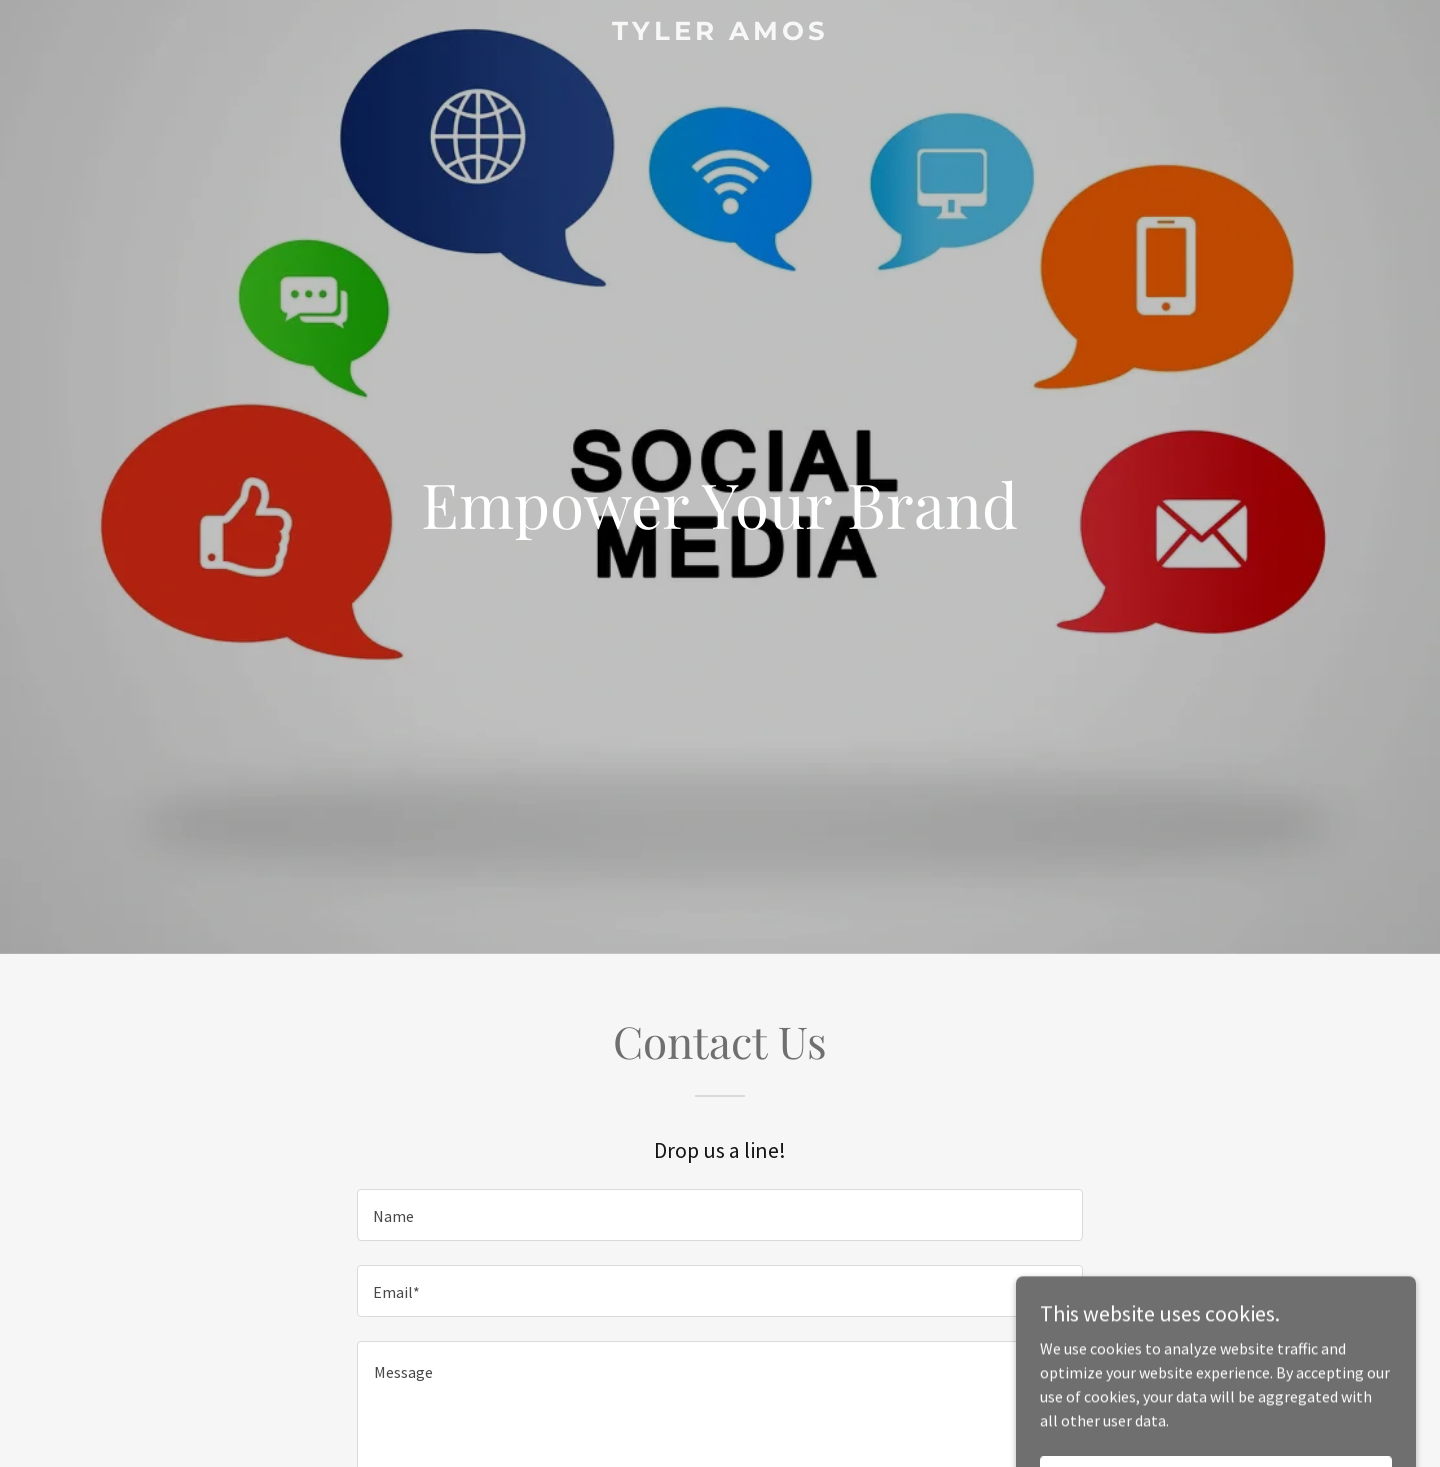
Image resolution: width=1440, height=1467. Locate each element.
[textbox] (719, 1215)
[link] (720, 34)
